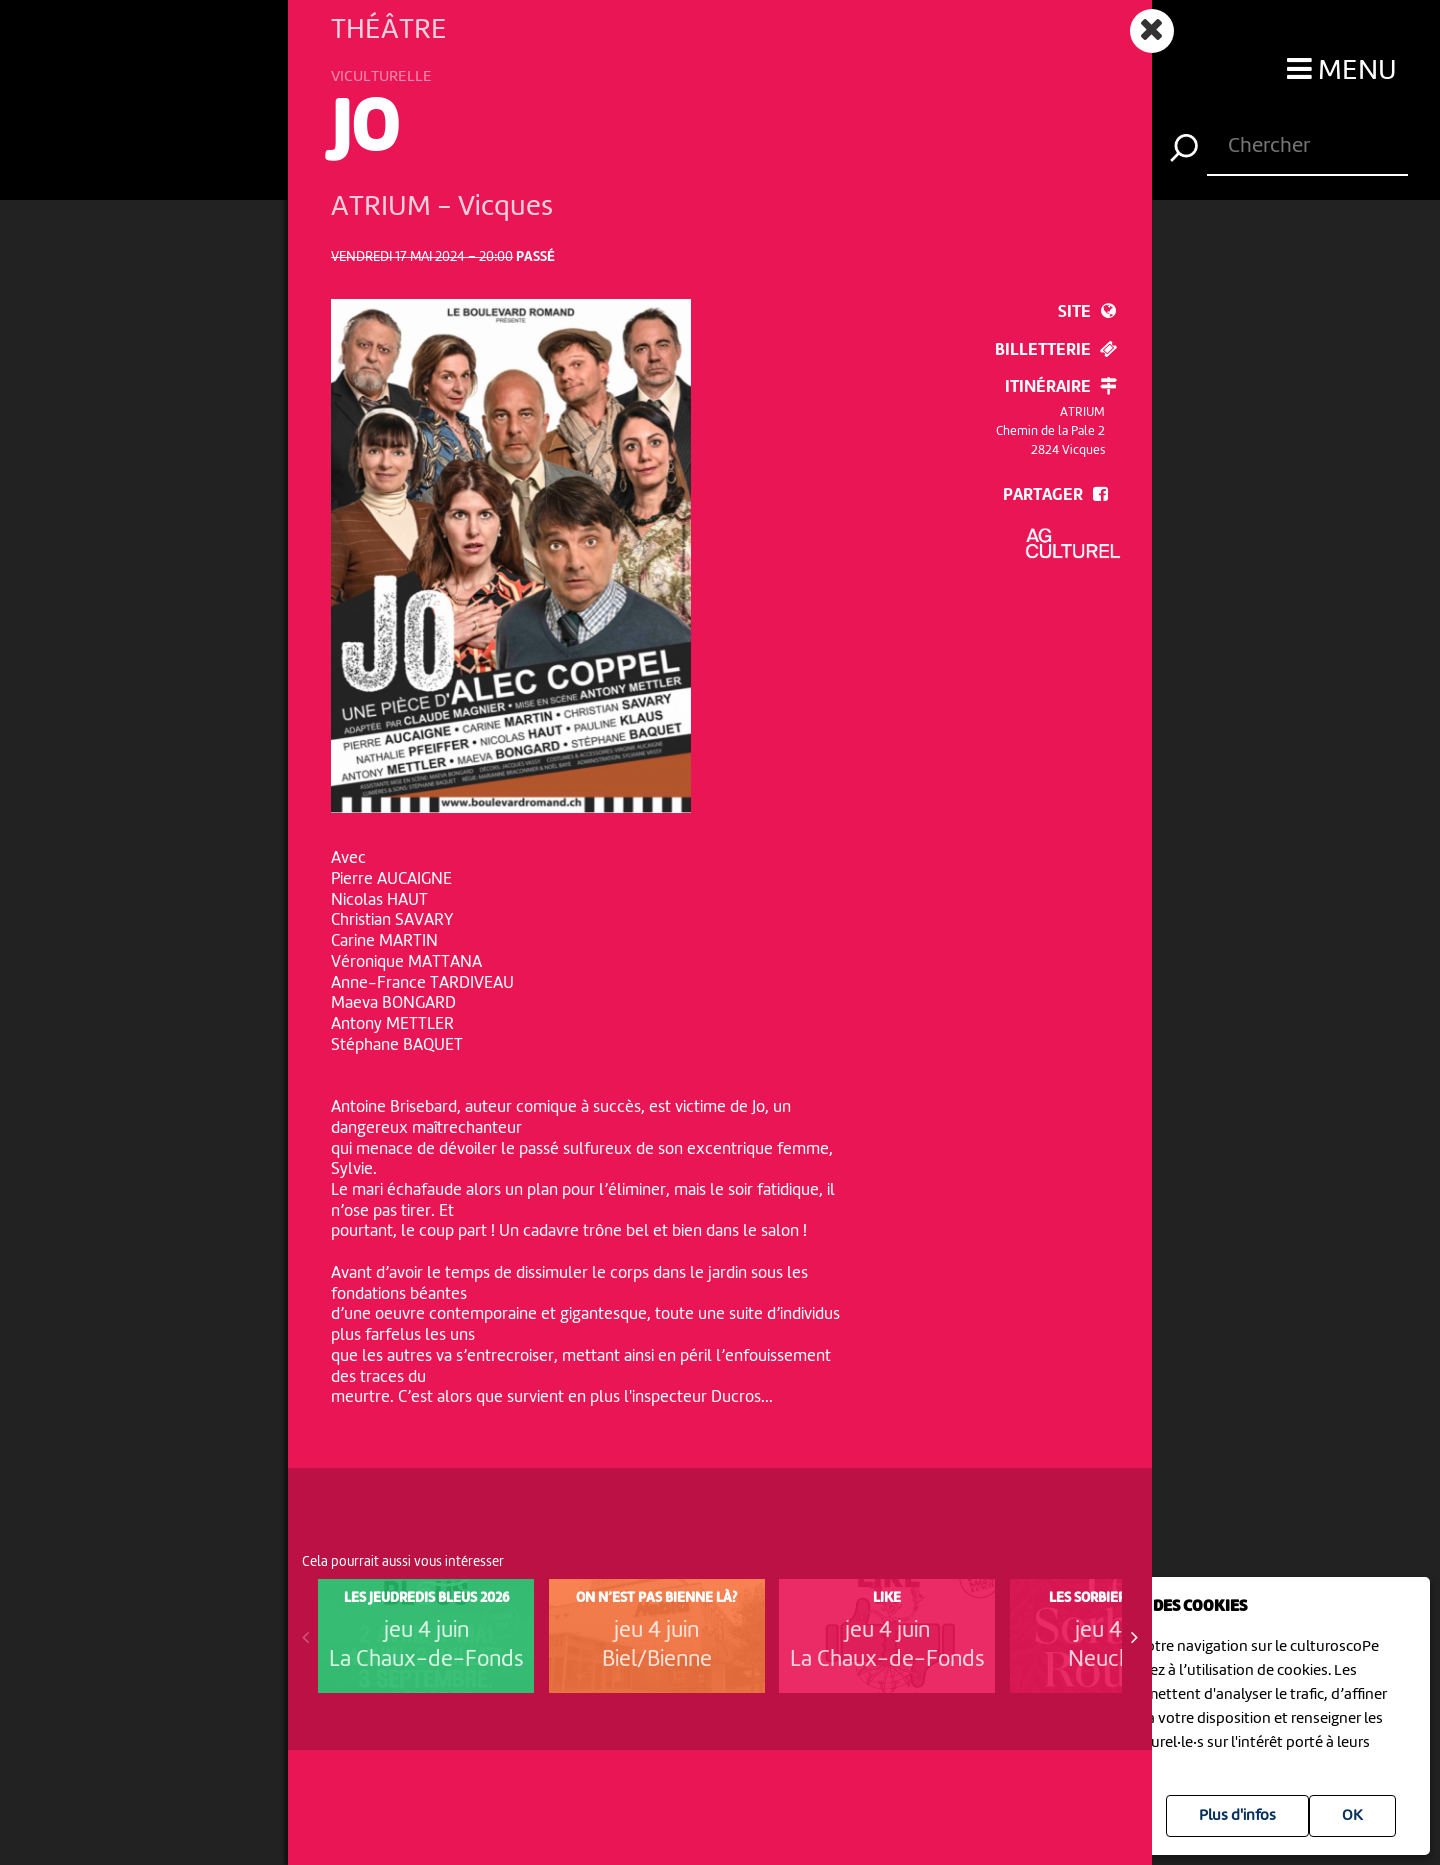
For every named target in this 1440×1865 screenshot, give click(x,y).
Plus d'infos (1237, 1816)
